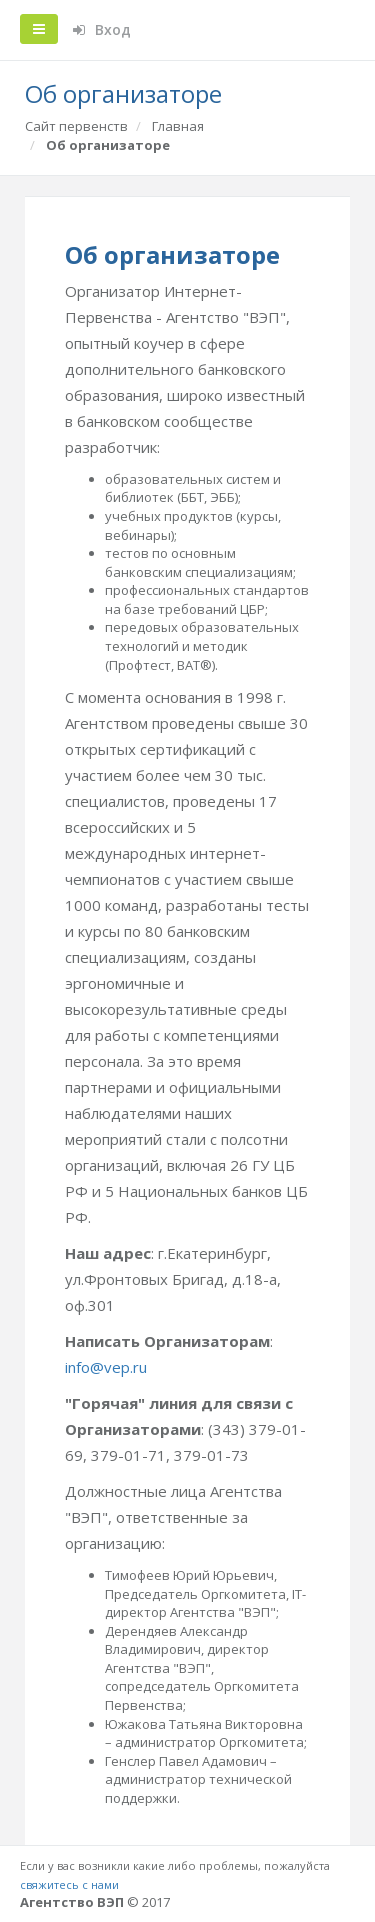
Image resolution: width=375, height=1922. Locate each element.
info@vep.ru (106, 1367)
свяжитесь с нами (69, 1884)
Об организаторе (108, 145)
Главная (178, 126)
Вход (102, 29)
